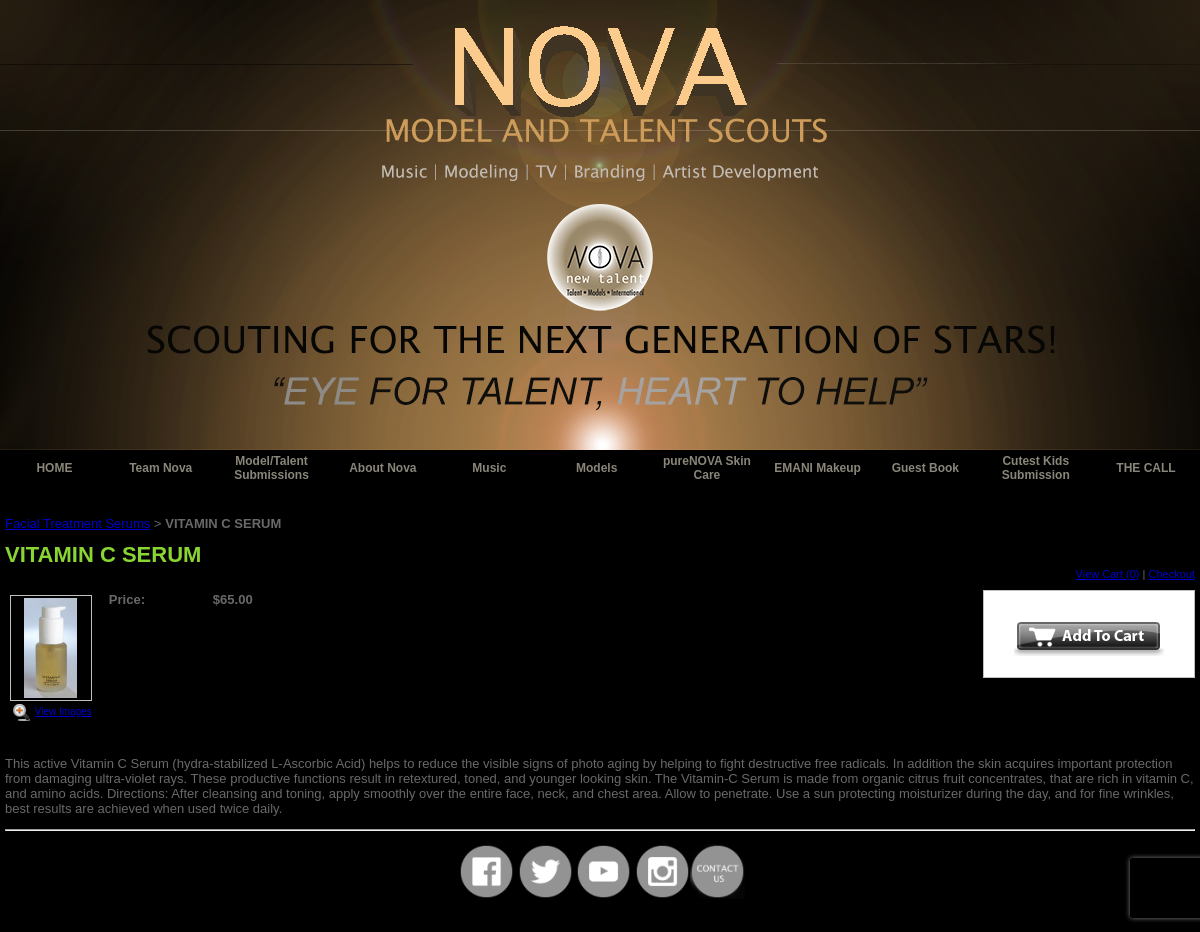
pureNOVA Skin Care (707, 468)
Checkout (1172, 574)
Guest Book (925, 468)
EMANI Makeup (817, 468)
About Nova (382, 468)
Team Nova (160, 468)
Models (596, 468)
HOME (54, 468)
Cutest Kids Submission (1036, 468)
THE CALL (1145, 468)
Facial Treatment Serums (77, 523)
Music (489, 468)
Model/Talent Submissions (271, 468)
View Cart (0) (1108, 574)
